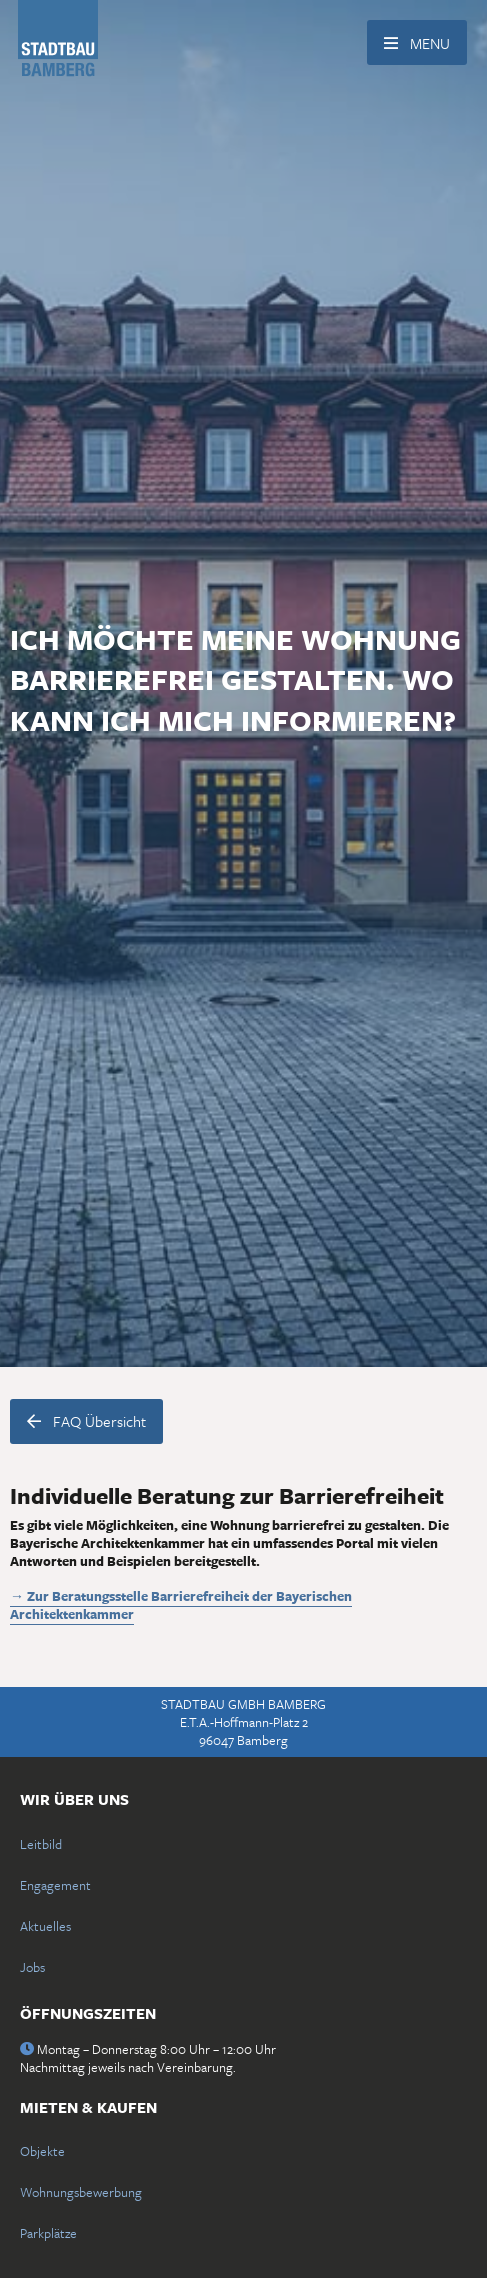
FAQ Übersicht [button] (86, 1421)
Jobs (32, 1967)
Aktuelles (45, 1926)
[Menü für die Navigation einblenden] (417, 42)
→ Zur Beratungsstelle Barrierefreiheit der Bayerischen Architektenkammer (181, 1605)
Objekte (42, 2151)
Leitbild (41, 1844)
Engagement (55, 1885)
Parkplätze (48, 2233)
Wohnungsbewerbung (81, 2192)
